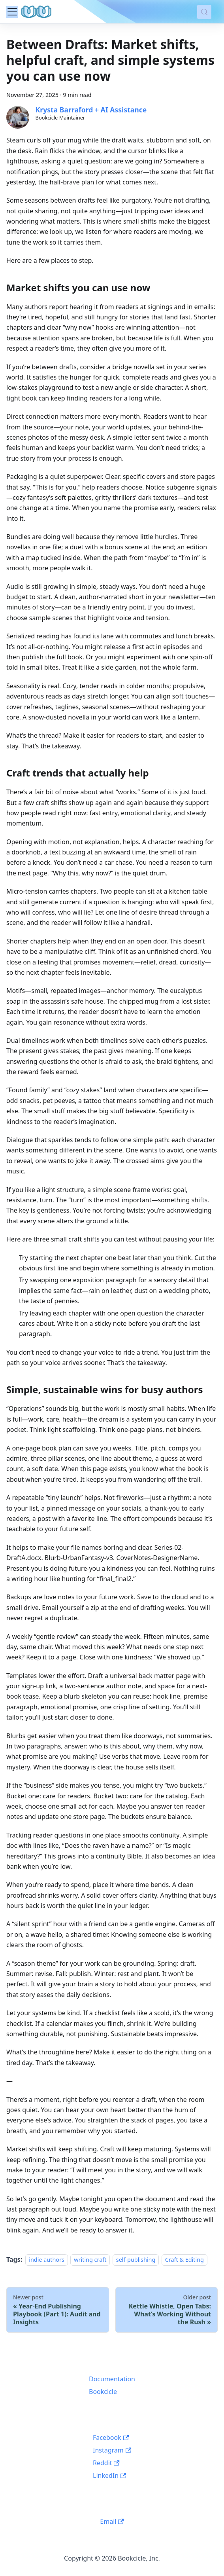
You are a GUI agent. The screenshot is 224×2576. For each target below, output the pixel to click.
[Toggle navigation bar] (12, 12)
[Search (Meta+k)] (204, 12)
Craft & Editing (184, 2259)
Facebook (111, 2437)
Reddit (106, 2462)
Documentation (112, 2379)
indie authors (46, 2259)
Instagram (112, 2450)
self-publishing (136, 2259)
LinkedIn (109, 2475)
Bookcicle (103, 2391)
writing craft (90, 2259)
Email (112, 2521)
